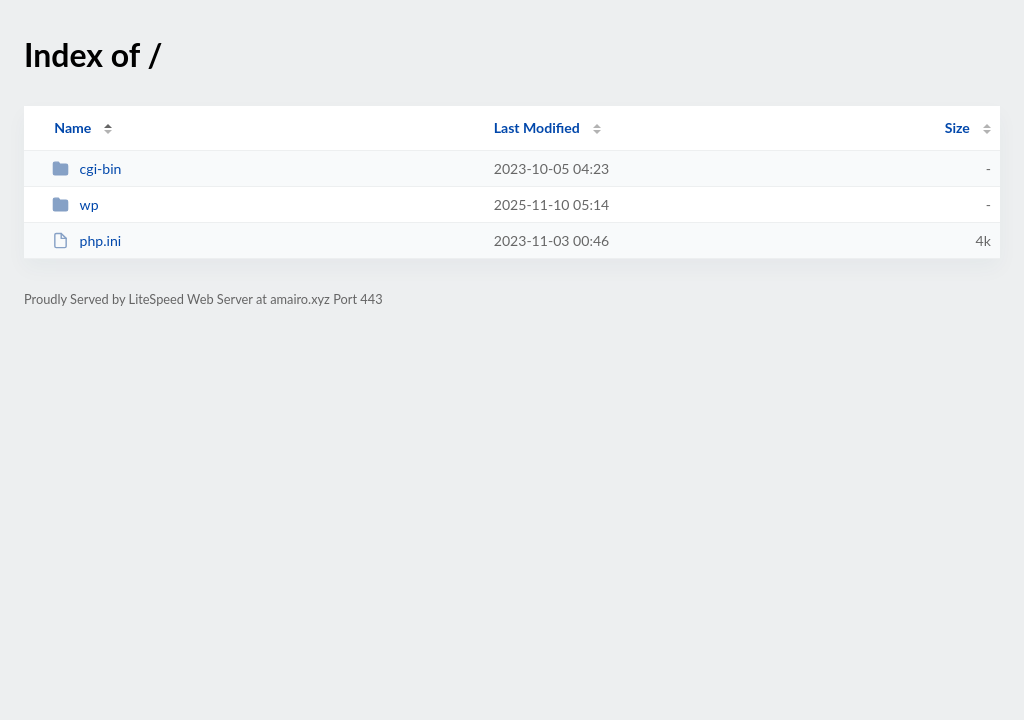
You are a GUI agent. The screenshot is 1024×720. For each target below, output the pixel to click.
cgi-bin (86, 168)
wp (75, 204)
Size (957, 127)
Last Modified (537, 127)
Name (72, 127)
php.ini (86, 240)
